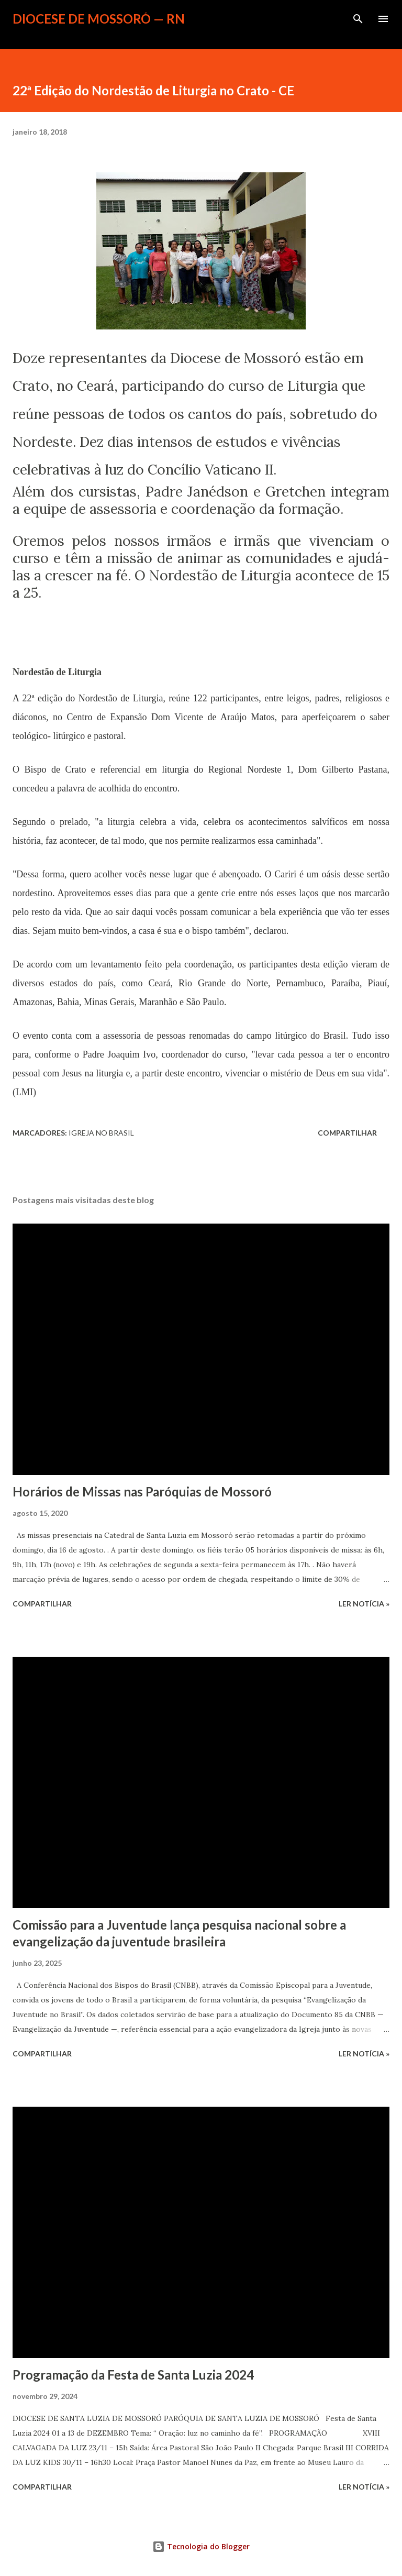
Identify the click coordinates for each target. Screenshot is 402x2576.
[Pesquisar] (358, 19)
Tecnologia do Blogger (201, 2546)
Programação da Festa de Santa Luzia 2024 (133, 2374)
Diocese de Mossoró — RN (99, 18)
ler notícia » (364, 1603)
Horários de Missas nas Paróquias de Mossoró (142, 1491)
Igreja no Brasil (101, 1132)
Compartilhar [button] (347, 1132)
